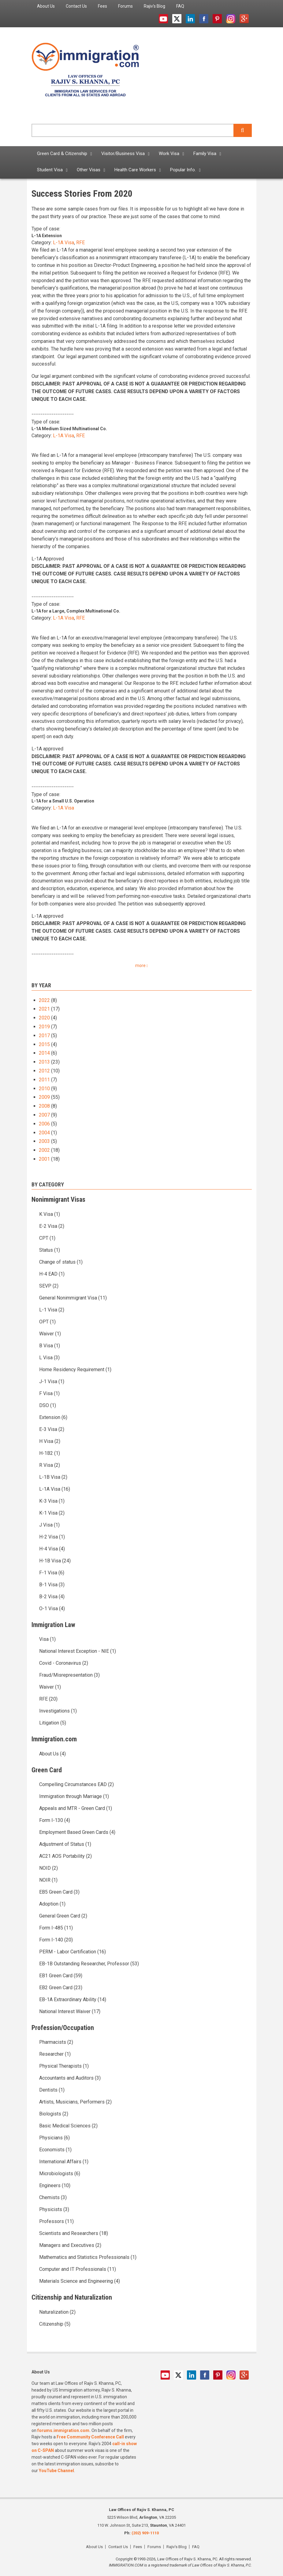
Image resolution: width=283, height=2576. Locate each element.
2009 (44, 1097)
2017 (44, 1035)
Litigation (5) (52, 1723)
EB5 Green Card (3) (59, 1892)
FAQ (195, 2547)
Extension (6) (53, 1417)
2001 (44, 1159)
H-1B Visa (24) (55, 1561)
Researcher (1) (55, 2054)
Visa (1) (47, 1639)
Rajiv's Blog (176, 2547)
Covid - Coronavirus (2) (63, 1663)
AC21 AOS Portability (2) (65, 1856)
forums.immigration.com (63, 2430)
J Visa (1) (49, 1525)
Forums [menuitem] (125, 6)
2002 (44, 1150)
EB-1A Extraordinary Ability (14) (72, 1999)
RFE (80, 242)
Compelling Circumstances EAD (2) (76, 1784)
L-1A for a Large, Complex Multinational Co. (76, 611)
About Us (94, 2547)
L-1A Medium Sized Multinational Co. (69, 428)
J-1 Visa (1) (51, 1381)
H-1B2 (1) (49, 1453)
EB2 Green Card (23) (60, 1987)
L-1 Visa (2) (51, 1310)
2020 (44, 1018)
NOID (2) (48, 1868)
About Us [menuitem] (46, 6)
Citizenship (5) (54, 2324)
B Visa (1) (49, 1346)
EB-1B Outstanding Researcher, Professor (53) (89, 1964)
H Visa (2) (49, 1441)
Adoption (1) (52, 1904)
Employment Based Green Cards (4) (77, 1832)
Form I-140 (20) (56, 1940)
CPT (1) (47, 1238)
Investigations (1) (58, 1711)
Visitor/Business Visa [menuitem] (123, 153)
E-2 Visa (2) (51, 1226)
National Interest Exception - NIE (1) (77, 1651)
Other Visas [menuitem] (88, 170)
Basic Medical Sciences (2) (68, 2126)
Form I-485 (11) (56, 1928)
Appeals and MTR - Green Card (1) (75, 1808)
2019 (44, 1027)
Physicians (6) (54, 2138)
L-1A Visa (63, 242)
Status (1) (49, 1250)
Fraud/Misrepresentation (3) (69, 1675)
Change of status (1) (61, 1262)
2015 (44, 1044)
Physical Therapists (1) (64, 2066)
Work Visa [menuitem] (169, 153)
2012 (44, 1071)
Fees (137, 2547)
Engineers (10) (54, 2185)
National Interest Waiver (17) (69, 2011)
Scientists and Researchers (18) (73, 2233)
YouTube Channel (56, 2470)
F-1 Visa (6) (51, 1573)
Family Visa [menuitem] (204, 153)
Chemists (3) (53, 2197)
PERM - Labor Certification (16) (72, 1952)
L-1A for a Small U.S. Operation (63, 801)
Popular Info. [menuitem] (183, 170)
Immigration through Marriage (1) (74, 1796)
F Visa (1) (49, 1393)
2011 (44, 1080)
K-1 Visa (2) (52, 1513)
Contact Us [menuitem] (76, 6)
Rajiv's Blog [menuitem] (154, 6)
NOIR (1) (48, 1880)
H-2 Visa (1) (52, 1537)
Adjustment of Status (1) (65, 1844)
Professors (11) (56, 2221)
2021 (44, 1009)
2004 (44, 1133)
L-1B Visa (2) (53, 1477)
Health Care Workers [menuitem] (135, 170)
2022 (44, 1000)
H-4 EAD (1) (52, 1274)
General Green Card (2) (63, 1916)
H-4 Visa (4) (52, 1549)
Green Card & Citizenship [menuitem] (62, 153)
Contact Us (118, 2547)
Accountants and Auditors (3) (70, 2078)
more (140, 965)
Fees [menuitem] (102, 6)
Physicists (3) (54, 2209)
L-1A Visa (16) (54, 1489)
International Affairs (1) (63, 2161)
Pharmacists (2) (56, 2042)
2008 (44, 1106)
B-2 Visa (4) (52, 1596)
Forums (154, 2547)
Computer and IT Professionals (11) (77, 2269)
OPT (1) (47, 1322)
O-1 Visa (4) (52, 1608)
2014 (44, 1053)
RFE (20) (48, 1699)
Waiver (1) (50, 1334)
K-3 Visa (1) (52, 1501)
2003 (44, 1141)
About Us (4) (52, 1754)
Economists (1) (55, 2150)
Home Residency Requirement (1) (75, 1369)
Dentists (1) (52, 2090)
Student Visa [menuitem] (50, 170)
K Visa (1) (49, 1214)
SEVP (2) (48, 1286)
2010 (44, 1088)
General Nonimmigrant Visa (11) (73, 1298)
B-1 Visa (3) (52, 1585)
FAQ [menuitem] (180, 6)
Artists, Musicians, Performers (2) (75, 2102)
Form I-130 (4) (54, 1820)
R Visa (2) (49, 1465)
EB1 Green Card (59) (60, 1975)
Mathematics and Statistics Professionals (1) (87, 2257)
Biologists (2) (53, 2114)
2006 (44, 1124)
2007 (44, 1115)
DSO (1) (47, 1405)
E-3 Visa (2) (51, 1429)
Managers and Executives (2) (70, 2245)
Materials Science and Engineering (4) (79, 2281)
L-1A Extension (47, 235)
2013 (44, 1062)
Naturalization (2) (57, 2312)
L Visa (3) (49, 1357)
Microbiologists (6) (59, 2173)
